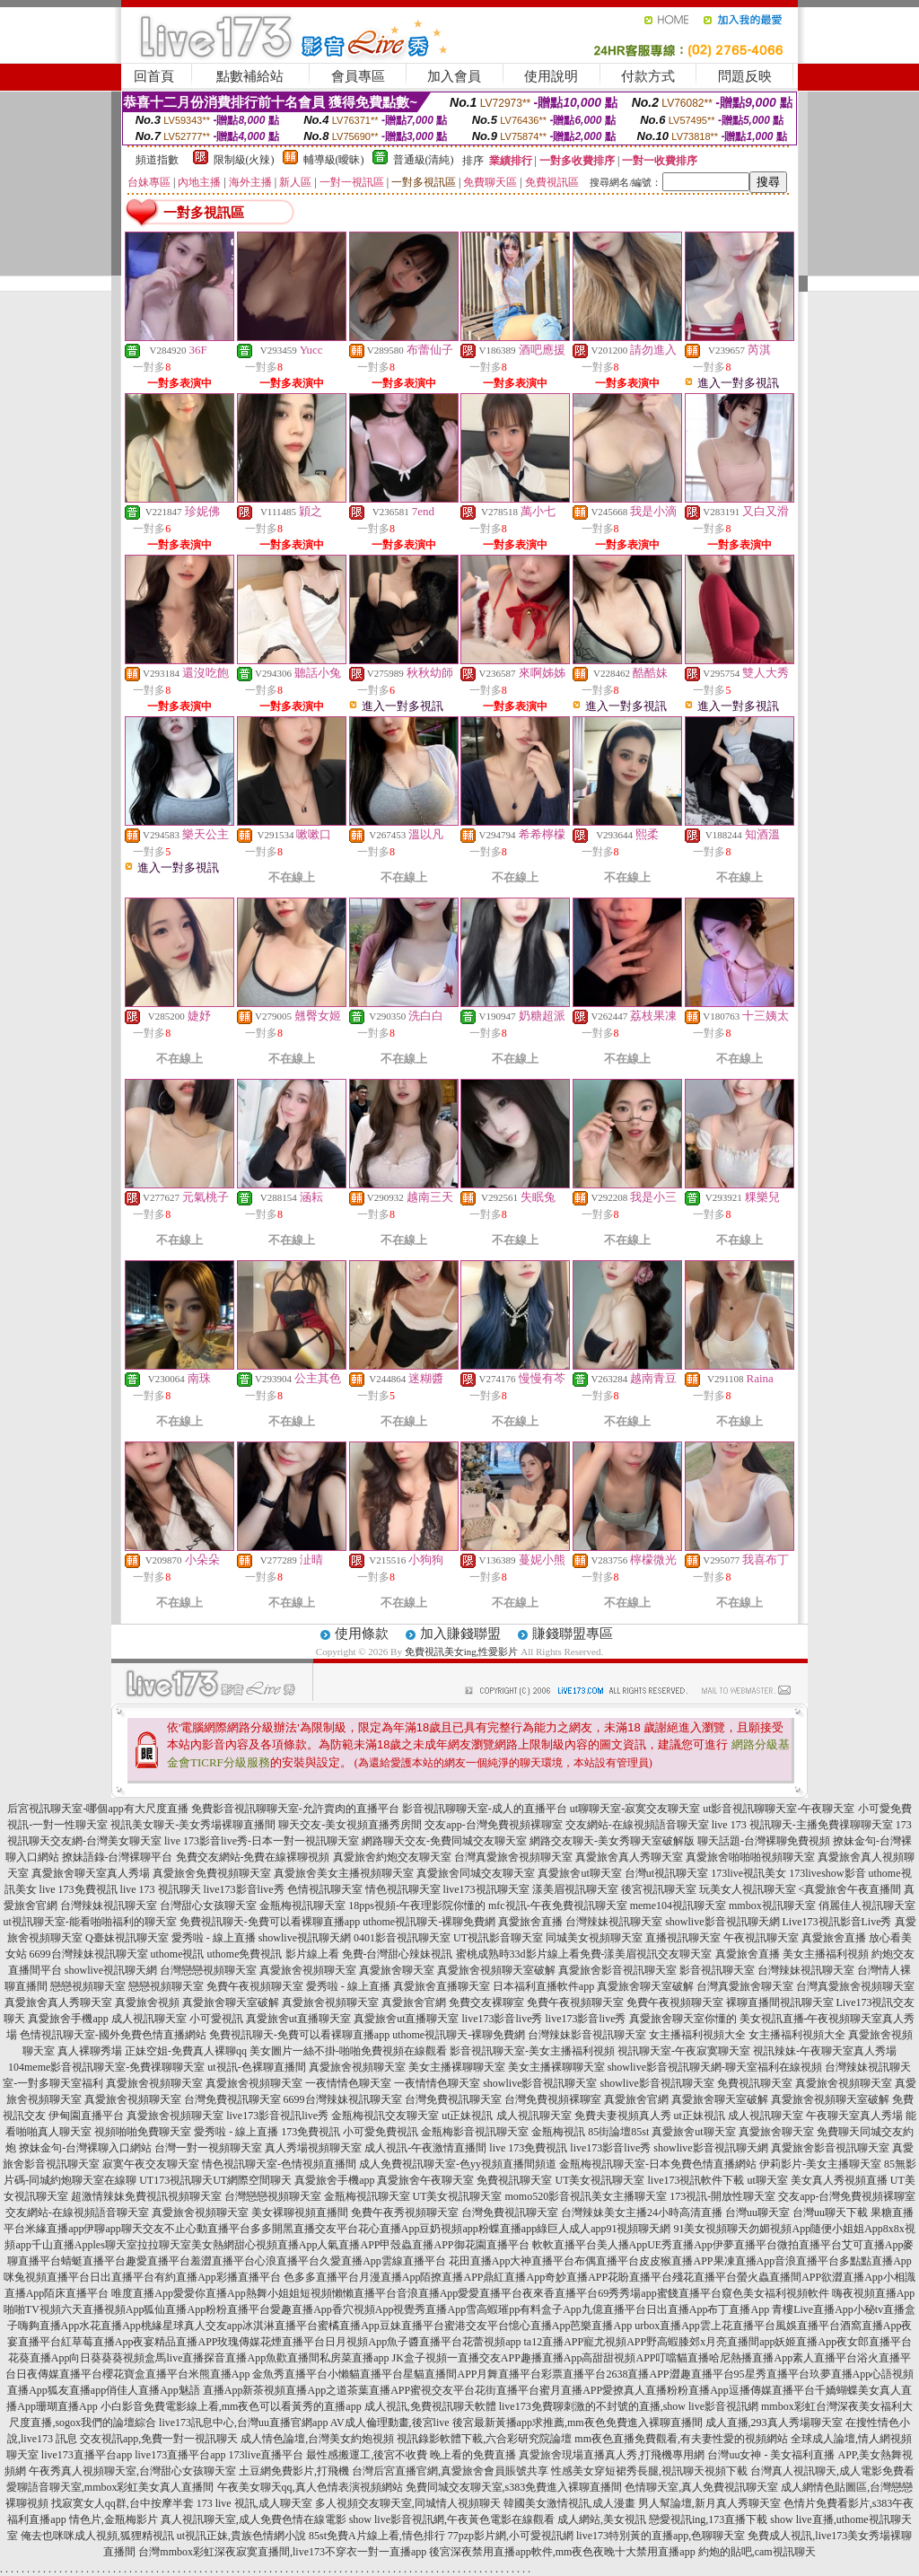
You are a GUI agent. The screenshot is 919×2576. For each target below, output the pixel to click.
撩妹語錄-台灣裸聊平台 (117, 1857)
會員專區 (358, 76)
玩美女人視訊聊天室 (747, 1889)
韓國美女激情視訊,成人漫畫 (569, 2503)
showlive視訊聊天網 (304, 1938)
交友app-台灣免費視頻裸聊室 (493, 1824)
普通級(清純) (423, 159)
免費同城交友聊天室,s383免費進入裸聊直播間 (514, 2487)
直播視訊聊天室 (683, 1938)
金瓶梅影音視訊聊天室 (475, 2131)
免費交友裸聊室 (486, 2002)
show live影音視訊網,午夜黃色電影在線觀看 (452, 2519)
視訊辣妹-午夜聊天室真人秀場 (825, 2051)
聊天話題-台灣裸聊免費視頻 (763, 1841)
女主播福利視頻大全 (697, 2034)
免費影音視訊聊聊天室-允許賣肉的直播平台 (295, 1808)
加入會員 (454, 76)
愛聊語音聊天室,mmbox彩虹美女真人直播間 (110, 2487)
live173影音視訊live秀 (277, 2115)
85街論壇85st (618, 2131)
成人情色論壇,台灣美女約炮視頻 (317, 2438)
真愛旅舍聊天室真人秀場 (90, 1873)
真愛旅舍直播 (530, 1921)
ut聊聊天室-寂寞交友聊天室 (635, 1808)
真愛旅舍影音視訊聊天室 (617, 1970)
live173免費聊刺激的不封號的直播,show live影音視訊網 (628, 2406)
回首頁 (154, 76)
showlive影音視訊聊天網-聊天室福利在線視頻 (715, 2067)
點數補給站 (250, 76)
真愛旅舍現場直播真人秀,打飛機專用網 (612, 2455)
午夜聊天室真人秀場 (854, 2115)
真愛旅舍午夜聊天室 (425, 2180)
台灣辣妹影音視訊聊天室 (587, 2034)
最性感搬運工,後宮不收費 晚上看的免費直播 (411, 2455)
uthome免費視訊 (245, 1954)
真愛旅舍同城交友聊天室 (475, 1873)
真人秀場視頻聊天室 (313, 2148)
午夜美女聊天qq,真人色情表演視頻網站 (310, 2487)
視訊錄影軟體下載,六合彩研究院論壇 (484, 2438)
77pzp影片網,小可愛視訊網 (510, 2535)
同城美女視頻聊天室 (594, 1938)
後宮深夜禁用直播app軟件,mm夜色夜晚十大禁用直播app (562, 2551)
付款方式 (648, 76)
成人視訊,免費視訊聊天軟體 (430, 2406)
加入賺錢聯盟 (460, 1633)
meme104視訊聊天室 (678, 1905)
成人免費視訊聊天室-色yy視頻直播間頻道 (457, 2164)
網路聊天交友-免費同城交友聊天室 (444, 1841)
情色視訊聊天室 (403, 1889)
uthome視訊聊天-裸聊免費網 (429, 1921)
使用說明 (551, 76)
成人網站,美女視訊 (601, 2519)
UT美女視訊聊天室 (599, 2180)
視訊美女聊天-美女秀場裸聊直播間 (193, 1824)
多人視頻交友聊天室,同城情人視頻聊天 (408, 2503)
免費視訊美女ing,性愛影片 (462, 1651)
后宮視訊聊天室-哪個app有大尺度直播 (97, 1808)
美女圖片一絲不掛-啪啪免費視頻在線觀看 (348, 2051)
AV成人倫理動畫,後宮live (390, 2422)
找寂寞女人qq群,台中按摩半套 (122, 2503)
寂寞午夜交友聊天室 (150, 2164)
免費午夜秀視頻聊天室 (405, 2212)
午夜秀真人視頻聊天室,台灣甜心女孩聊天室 (132, 2471)
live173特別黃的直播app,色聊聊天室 (660, 2535)
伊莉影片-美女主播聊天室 (820, 2164)
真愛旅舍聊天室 (396, 1970)
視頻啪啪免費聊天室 (142, 2131)
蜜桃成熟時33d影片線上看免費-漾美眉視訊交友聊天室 (584, 1954)
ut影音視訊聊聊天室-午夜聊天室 (778, 1808)
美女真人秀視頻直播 (839, 2180)
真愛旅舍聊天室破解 (645, 1986)
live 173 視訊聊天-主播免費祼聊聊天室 (802, 1824)
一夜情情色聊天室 (348, 2083)
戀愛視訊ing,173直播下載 (708, 2519)
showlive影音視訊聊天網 (722, 1921)
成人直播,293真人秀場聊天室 (774, 2422)
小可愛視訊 (216, 2018)
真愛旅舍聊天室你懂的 (683, 2018)
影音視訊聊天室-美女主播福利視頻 (532, 2051)
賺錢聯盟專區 (572, 1633)
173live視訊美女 (748, 1873)
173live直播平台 (265, 2455)
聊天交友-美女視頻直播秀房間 (350, 1824)
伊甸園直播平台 (86, 2115)
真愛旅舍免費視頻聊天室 (212, 1873)
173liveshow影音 (827, 1873)
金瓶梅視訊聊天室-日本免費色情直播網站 (658, 2164)
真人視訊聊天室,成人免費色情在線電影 (253, 2519)
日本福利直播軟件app (543, 1986)
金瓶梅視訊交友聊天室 (385, 2115)
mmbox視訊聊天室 (772, 1905)
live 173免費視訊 (78, 1889)
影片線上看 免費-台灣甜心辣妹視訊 (369, 1954)
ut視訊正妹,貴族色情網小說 (241, 2535)
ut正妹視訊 (467, 2115)
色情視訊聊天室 (325, 1889)
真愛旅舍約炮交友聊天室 (392, 1857)
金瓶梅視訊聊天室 (302, 1905)
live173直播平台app (86, 2455)
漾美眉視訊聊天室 (575, 1889)
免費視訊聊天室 (754, 2083)
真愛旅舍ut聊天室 (579, 1873)
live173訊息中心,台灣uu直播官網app (243, 2422)
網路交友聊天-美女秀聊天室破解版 (612, 1841)
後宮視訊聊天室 (658, 1889)
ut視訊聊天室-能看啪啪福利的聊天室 (90, 1921)
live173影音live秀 (244, 1889)
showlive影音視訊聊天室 (540, 2083)
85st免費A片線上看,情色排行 (377, 2535)
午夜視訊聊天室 (761, 1938)
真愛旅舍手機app (68, 2018)
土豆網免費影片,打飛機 (294, 2471)
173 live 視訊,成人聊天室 (254, 2503)
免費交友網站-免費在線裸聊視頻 (253, 1857)
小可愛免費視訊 (380, 2131)
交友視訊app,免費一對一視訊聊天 (159, 2438)
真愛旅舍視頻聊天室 (307, 1970)
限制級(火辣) (244, 159)
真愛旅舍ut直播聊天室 (298, 2018)
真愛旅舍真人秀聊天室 (629, 1857)
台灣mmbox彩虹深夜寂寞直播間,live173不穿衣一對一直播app (282, 2551)
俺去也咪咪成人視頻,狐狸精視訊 (97, 2535)
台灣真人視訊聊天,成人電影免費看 (832, 2471)
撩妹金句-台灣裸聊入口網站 (85, 2148)
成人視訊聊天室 (149, 2018)
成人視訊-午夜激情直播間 (425, 2148)
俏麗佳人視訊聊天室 (866, 1905)
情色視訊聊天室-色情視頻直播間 (279, 2164)
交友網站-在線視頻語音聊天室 (637, 1824)
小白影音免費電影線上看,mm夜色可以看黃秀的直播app (231, 2406)
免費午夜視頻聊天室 (254, 1986)
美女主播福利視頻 (826, 1954)
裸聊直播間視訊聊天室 (780, 2002)
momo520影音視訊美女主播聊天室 (586, 2196)
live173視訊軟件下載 (695, 2180)
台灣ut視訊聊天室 (666, 1873)
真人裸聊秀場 (89, 2051)
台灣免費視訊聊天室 (232, 2099)
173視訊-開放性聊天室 (722, 2196)
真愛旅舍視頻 (147, 2002)
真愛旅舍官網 (413, 2002)
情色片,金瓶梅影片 (113, 2519)
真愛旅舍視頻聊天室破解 (496, 1970)
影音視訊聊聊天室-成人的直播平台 (484, 1808)
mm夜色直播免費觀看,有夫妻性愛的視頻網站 (681, 2438)
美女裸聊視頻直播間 (299, 2212)
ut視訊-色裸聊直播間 (256, 2067)
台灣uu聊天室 (757, 2212)
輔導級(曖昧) (333, 159)
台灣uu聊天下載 (830, 2212)
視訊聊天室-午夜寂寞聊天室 (683, 2051)
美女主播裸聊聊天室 (456, 2067)
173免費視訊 (310, 2131)
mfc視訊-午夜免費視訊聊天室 (557, 1905)
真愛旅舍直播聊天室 (441, 1986)
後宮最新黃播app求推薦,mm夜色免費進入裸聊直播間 (577, 2422)
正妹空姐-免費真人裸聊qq (186, 2051)
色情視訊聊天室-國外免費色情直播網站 (113, 2034)
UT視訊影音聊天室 (498, 1938)
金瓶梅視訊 (558, 2131)
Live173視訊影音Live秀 (837, 1921)
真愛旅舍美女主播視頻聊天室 (344, 1873)
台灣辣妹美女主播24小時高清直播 (641, 2212)
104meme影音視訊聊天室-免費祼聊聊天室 (106, 2067)
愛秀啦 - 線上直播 (213, 1938)
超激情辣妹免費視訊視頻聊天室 (146, 2196)
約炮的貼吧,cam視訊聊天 (757, 2551)
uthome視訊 (178, 1954)
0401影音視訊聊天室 (402, 1938)
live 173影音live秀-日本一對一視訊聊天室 (261, 1841)
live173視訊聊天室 (486, 1889)
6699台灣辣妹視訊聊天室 (89, 1954)
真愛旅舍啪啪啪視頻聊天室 (750, 1857)
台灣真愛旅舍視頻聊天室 (513, 1857)
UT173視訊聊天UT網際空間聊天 (215, 2180)
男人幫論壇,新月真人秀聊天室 (709, 2503)
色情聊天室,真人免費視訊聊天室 (701, 2487)
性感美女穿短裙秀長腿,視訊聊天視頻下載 (649, 2471)
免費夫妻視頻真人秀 (622, 2115)
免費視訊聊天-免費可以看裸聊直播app (269, 1921)
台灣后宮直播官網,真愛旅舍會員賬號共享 (450, 2471)
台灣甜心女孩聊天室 (208, 1905)
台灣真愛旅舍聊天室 (744, 1986)
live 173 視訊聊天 (160, 1889)
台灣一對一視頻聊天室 (208, 2148)
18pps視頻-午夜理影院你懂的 (417, 1905)
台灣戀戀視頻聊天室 (208, 1970)
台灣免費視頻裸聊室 (552, 2099)
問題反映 (745, 76)
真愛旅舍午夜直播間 (852, 1889)
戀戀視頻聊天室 (88, 1986)
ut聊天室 (767, 2180)
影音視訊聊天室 (717, 1970)
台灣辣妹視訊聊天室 (108, 1905)
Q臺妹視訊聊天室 (127, 1938)
